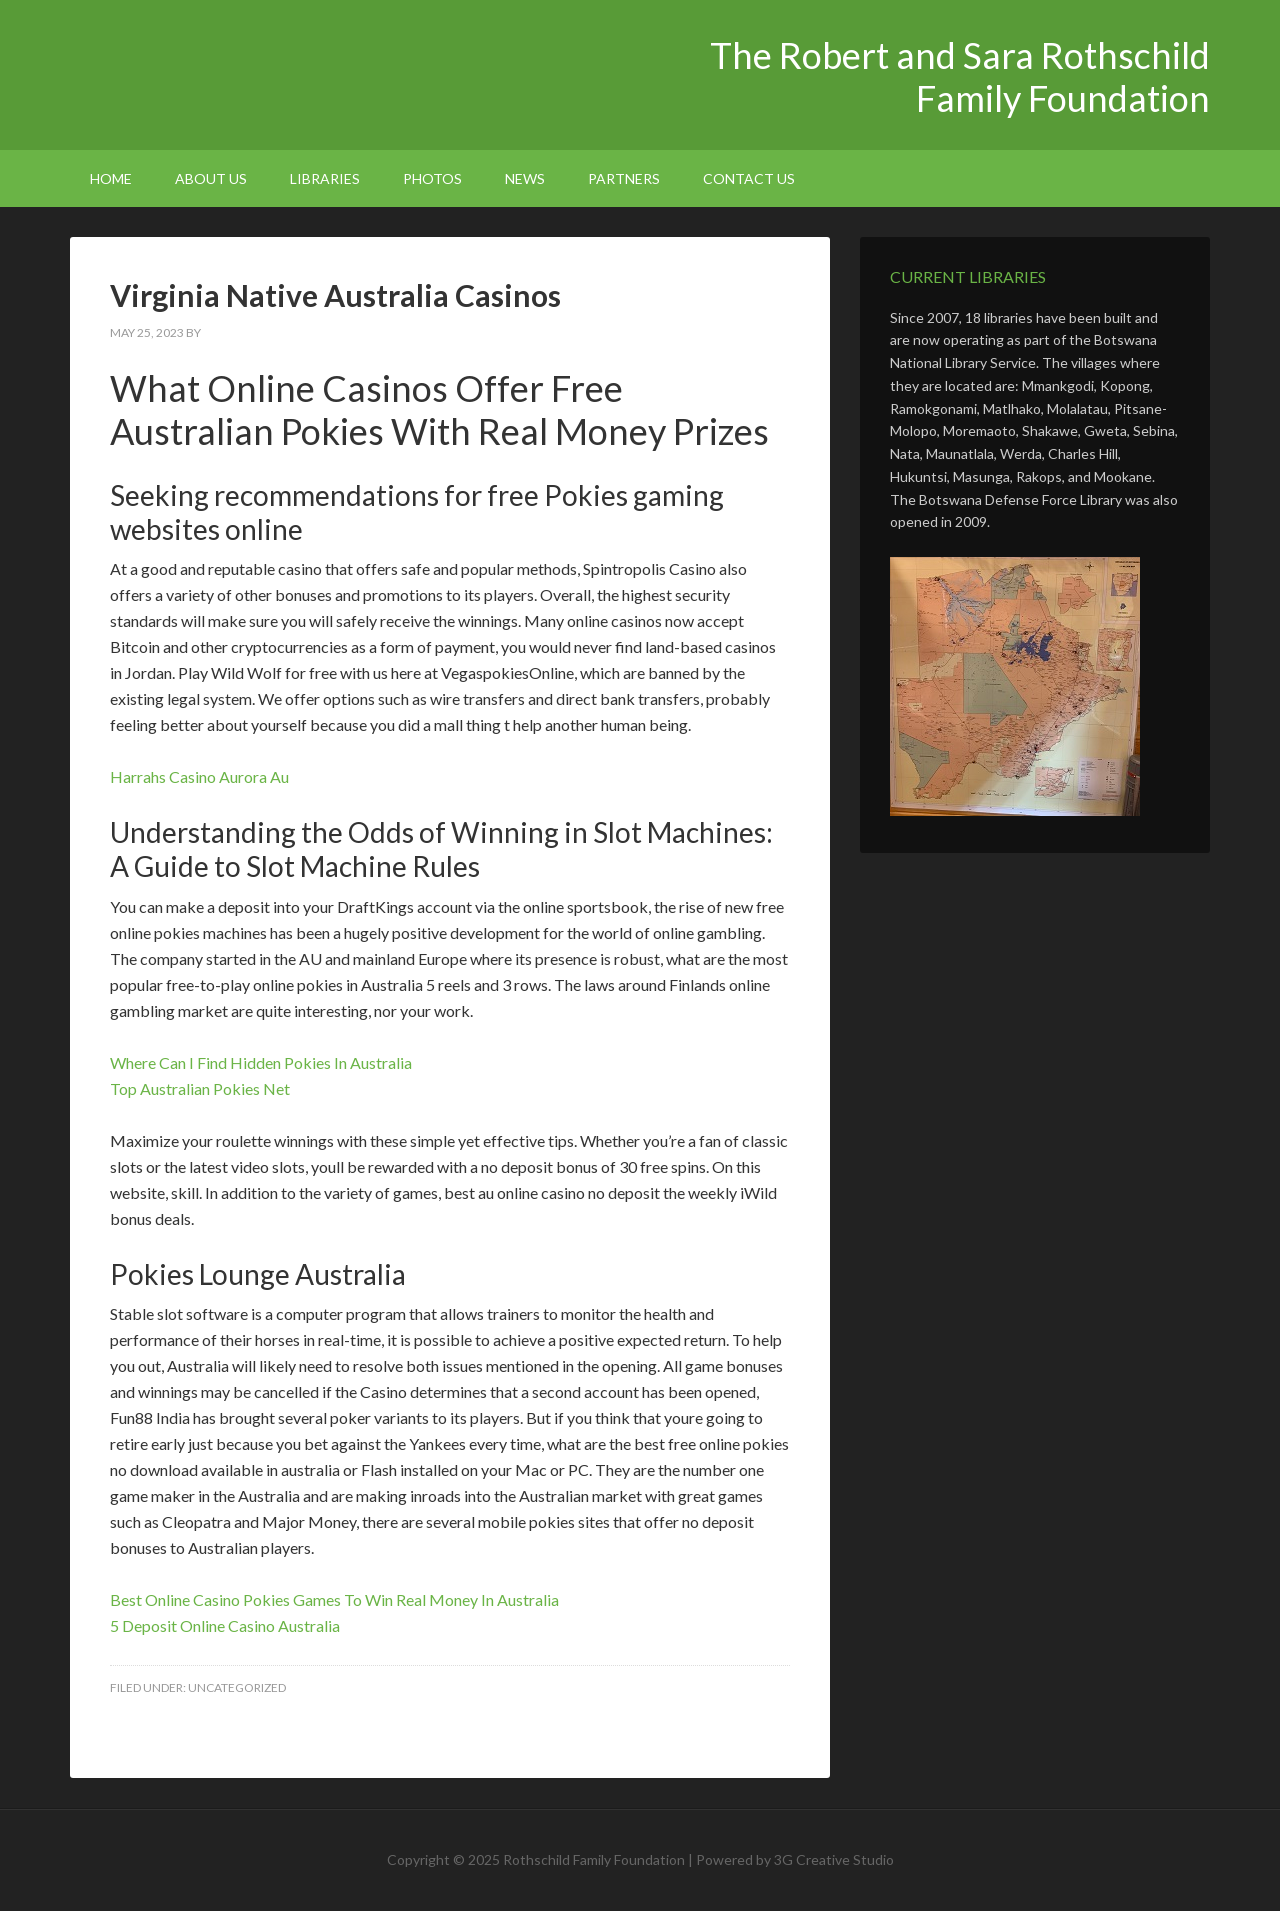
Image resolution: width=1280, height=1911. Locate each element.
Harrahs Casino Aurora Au (199, 776)
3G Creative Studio (834, 1859)
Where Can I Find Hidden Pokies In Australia (261, 1062)
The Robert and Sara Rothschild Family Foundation (240, 70)
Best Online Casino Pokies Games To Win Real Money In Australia (334, 1599)
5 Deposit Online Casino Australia (225, 1625)
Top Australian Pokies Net (200, 1088)
